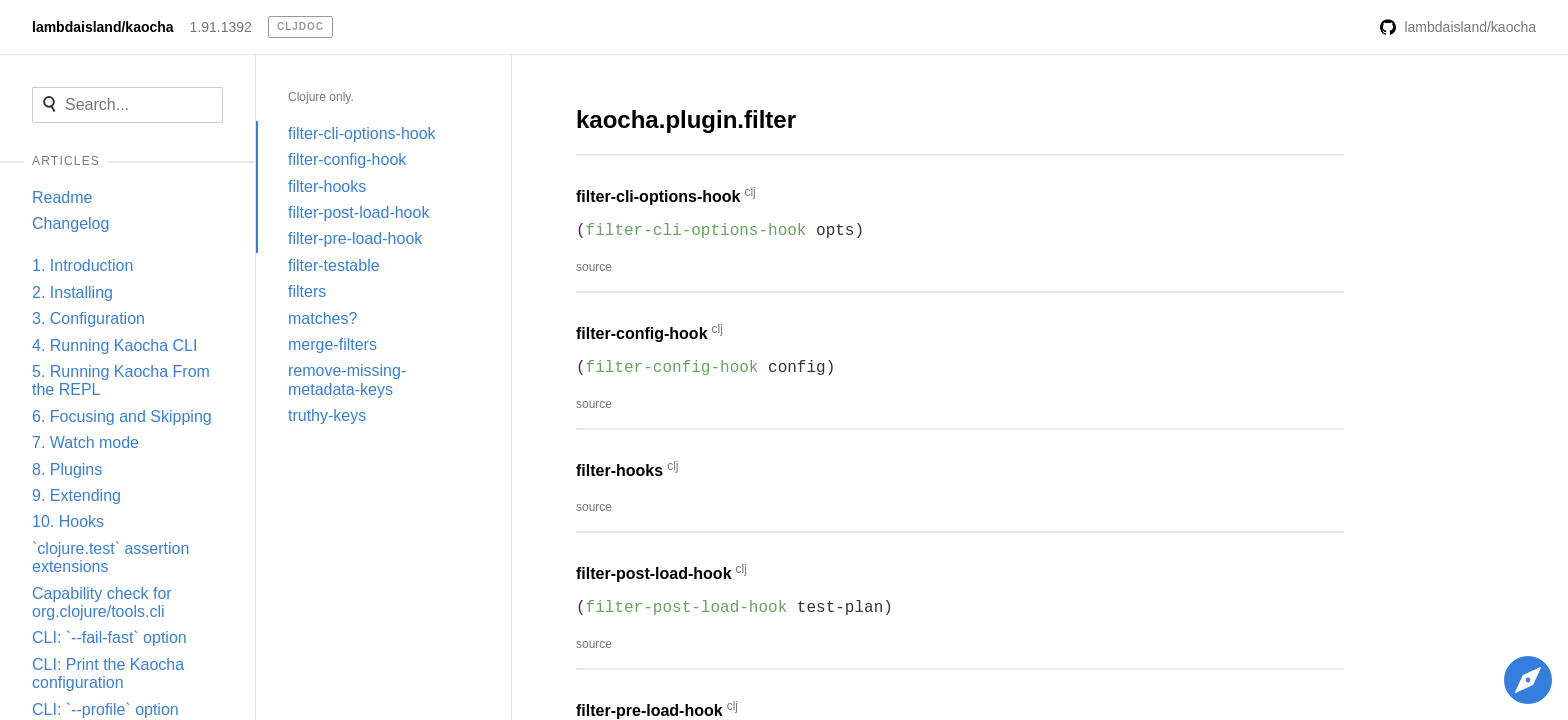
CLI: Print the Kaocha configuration (108, 673)
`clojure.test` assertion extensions (110, 557)
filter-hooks (327, 186)
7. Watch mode (85, 442)
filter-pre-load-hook (355, 238)
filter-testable (334, 265)
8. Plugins (67, 469)
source (594, 267)
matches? (322, 318)
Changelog (70, 223)
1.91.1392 (221, 27)
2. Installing (72, 292)
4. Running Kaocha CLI (114, 345)
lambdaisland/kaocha (103, 27)
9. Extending (76, 495)
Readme (62, 197)
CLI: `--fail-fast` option (109, 637)
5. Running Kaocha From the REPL (121, 380)
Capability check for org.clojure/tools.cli (102, 602)
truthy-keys (327, 415)
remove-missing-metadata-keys (347, 379)
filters (307, 291)
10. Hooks (68, 521)
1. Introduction (82, 265)
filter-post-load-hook (358, 212)
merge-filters (332, 344)
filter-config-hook (347, 159)
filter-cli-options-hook (362, 133)
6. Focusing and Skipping (122, 416)
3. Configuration (88, 318)
